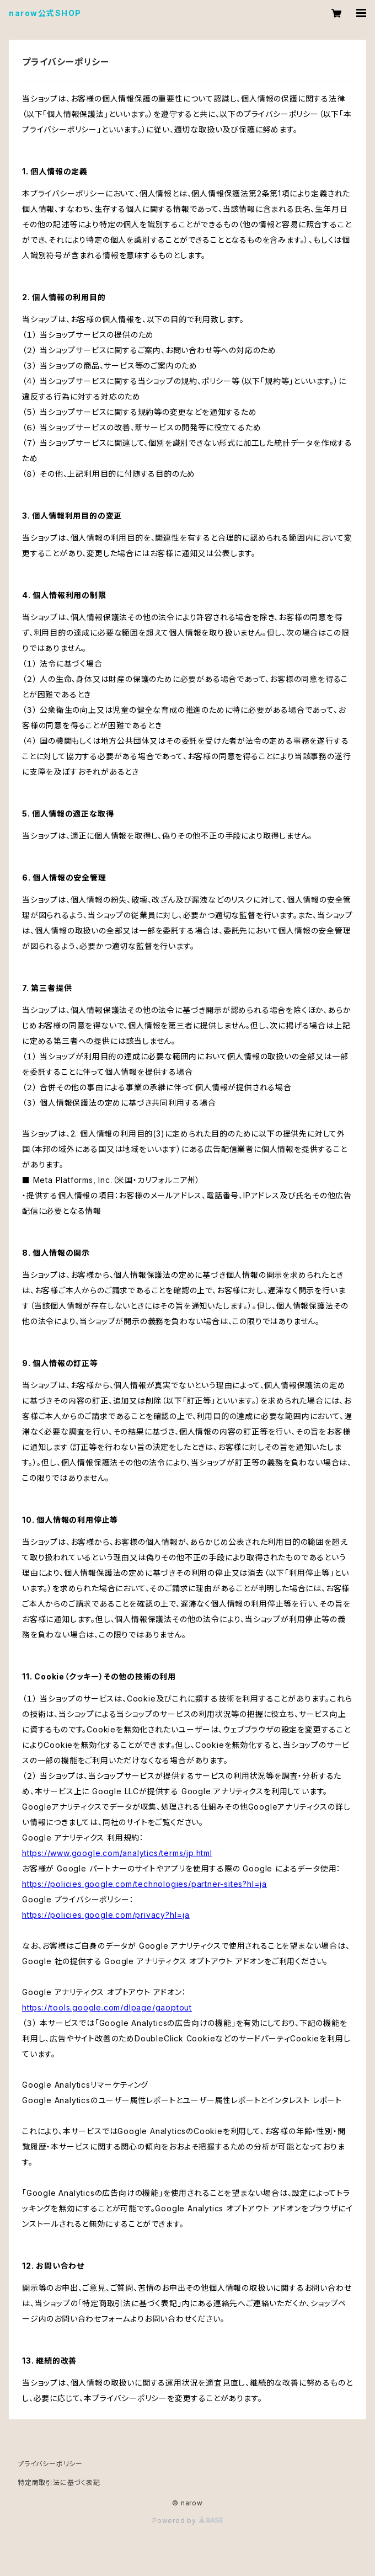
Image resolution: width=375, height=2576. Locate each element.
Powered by (187, 2520)
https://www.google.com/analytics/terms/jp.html (117, 1853)
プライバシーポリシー (50, 2464)
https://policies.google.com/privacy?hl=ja (106, 1914)
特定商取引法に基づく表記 (59, 2482)
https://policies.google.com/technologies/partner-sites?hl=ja (144, 1884)
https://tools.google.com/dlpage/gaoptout (107, 2007)
